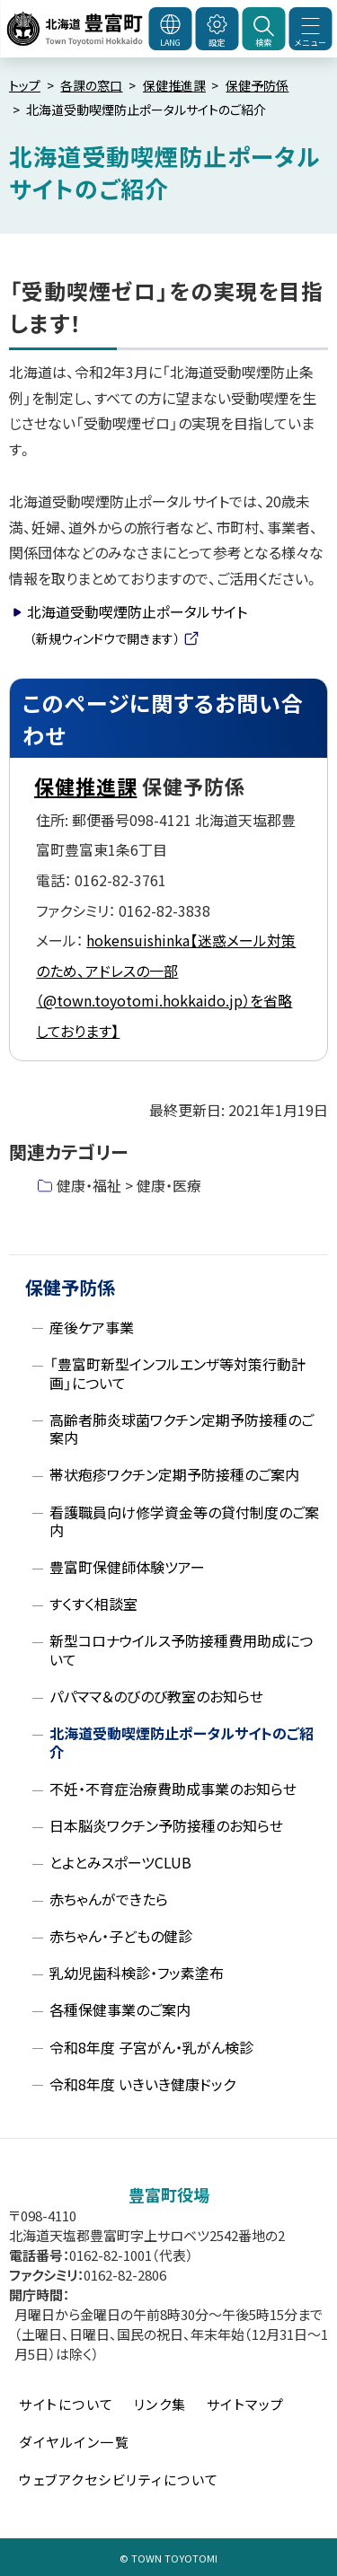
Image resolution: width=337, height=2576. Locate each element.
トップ (24, 85)
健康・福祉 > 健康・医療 (129, 1185)
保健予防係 (257, 85)
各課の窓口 (91, 85)
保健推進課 (174, 85)
